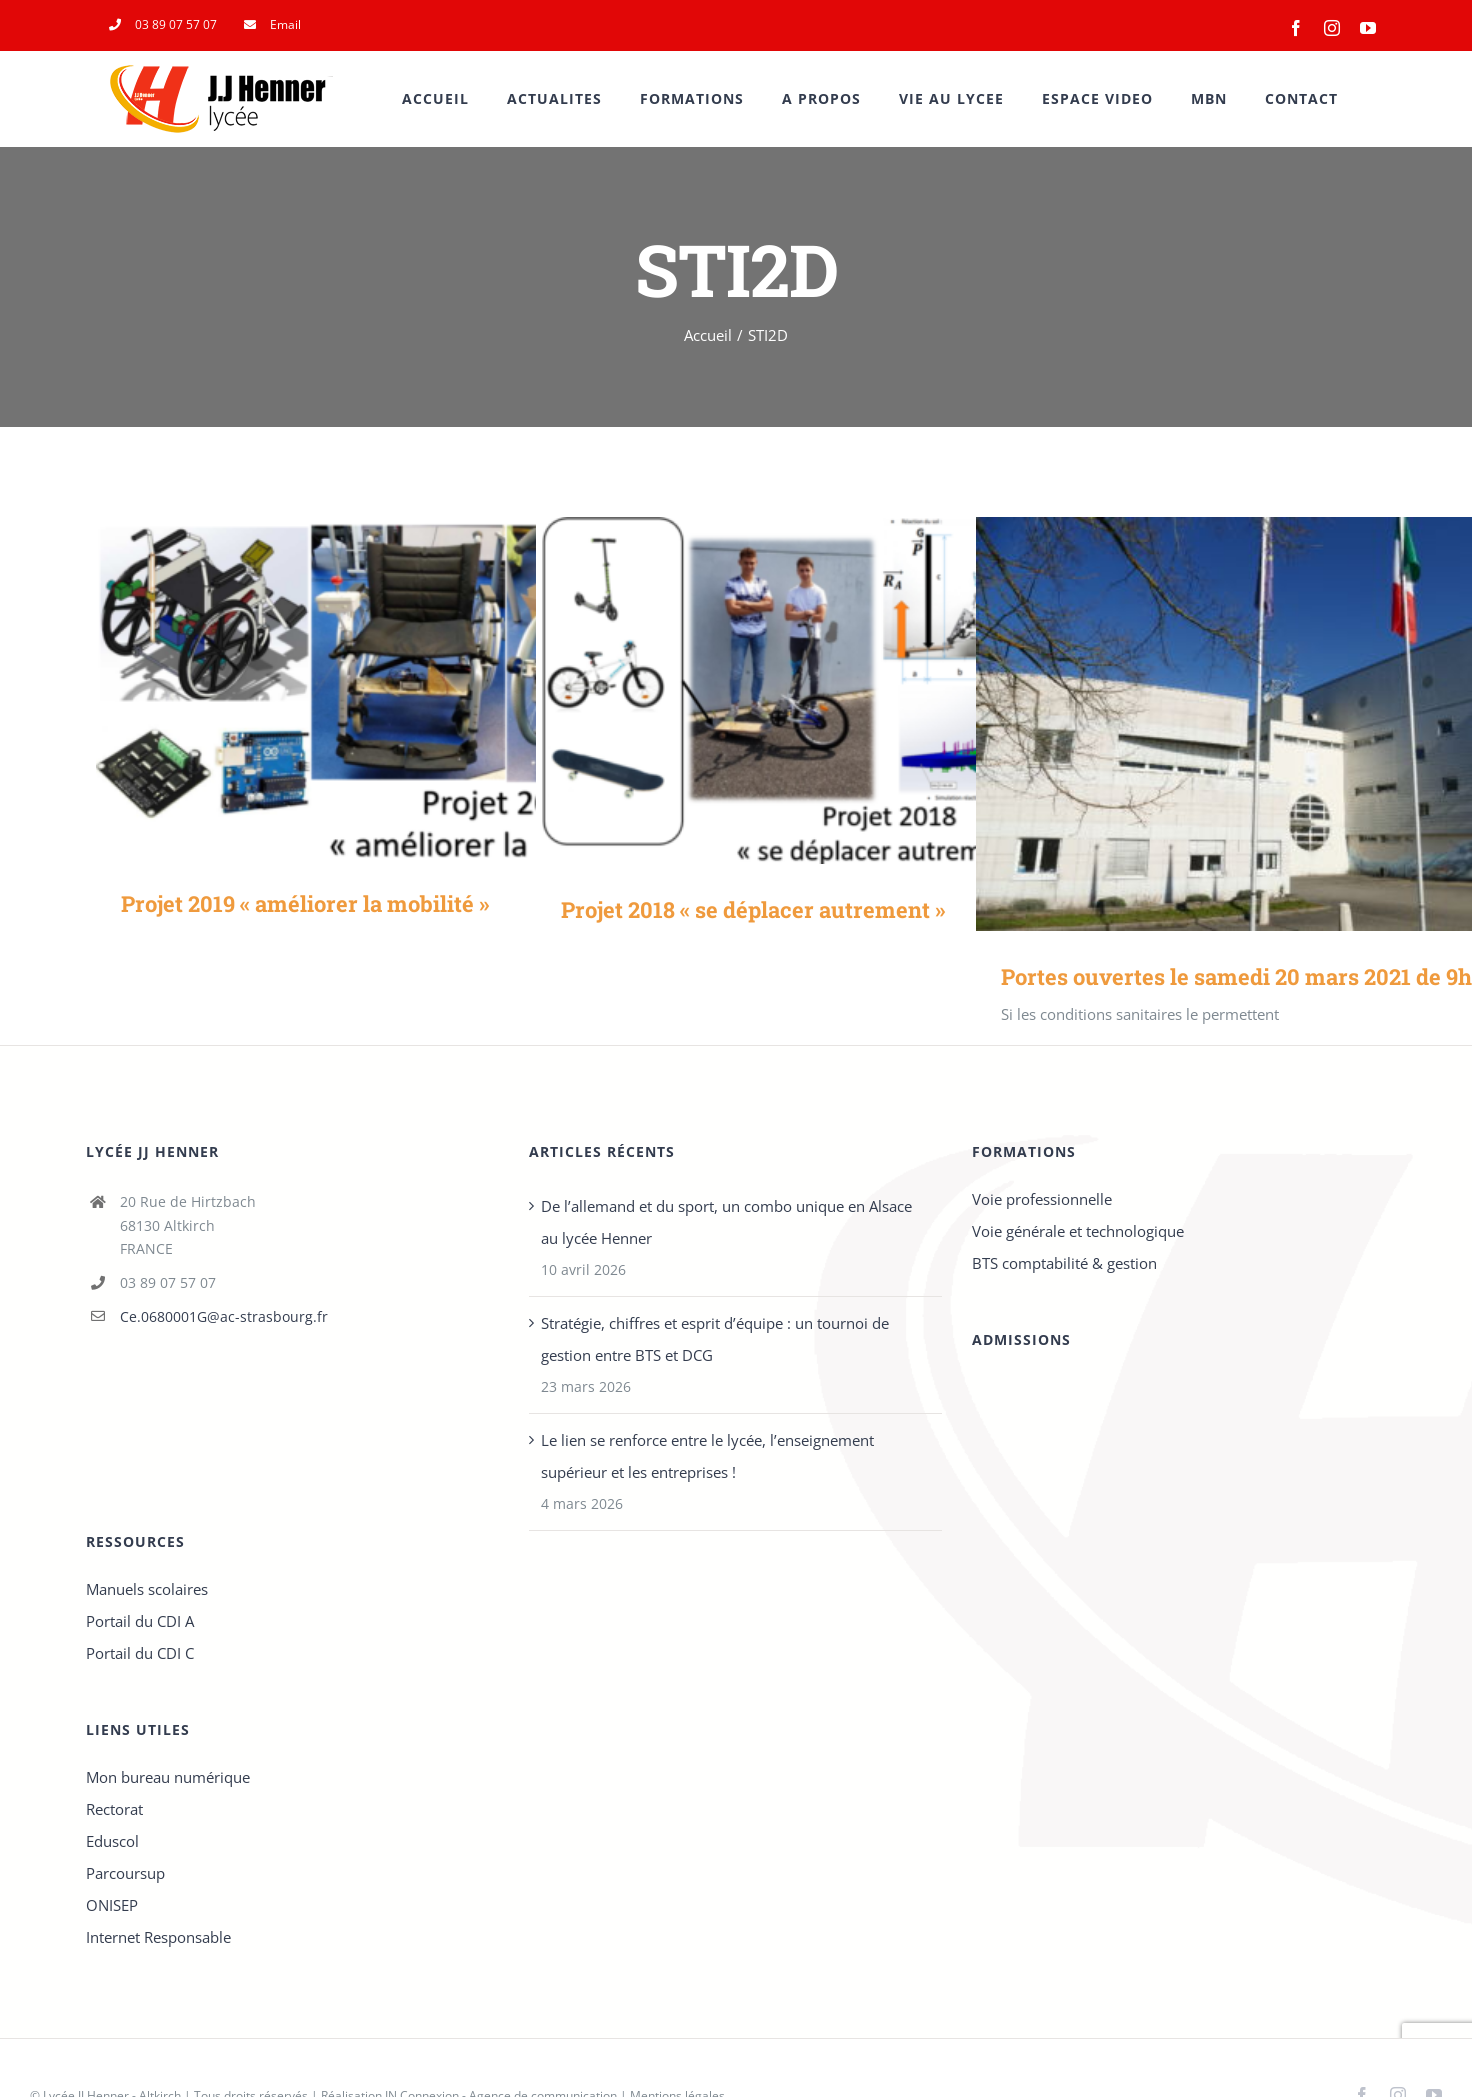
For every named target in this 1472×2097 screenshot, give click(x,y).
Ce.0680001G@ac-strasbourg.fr (224, 1316)
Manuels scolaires (147, 1589)
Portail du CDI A (140, 1621)
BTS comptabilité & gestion (1064, 1263)
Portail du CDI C (140, 1653)
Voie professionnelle (1042, 1199)
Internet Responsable (158, 1937)
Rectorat (114, 1809)
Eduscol (112, 1841)
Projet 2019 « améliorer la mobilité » (305, 903)
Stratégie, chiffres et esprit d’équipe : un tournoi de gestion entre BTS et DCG (715, 1339)
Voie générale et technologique (1078, 1231)
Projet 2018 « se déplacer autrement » (753, 909)
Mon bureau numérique (168, 1777)
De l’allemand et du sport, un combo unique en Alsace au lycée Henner (726, 1222)
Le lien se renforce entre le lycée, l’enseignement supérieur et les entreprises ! (707, 1456)
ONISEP (112, 1905)
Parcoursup (125, 1873)
